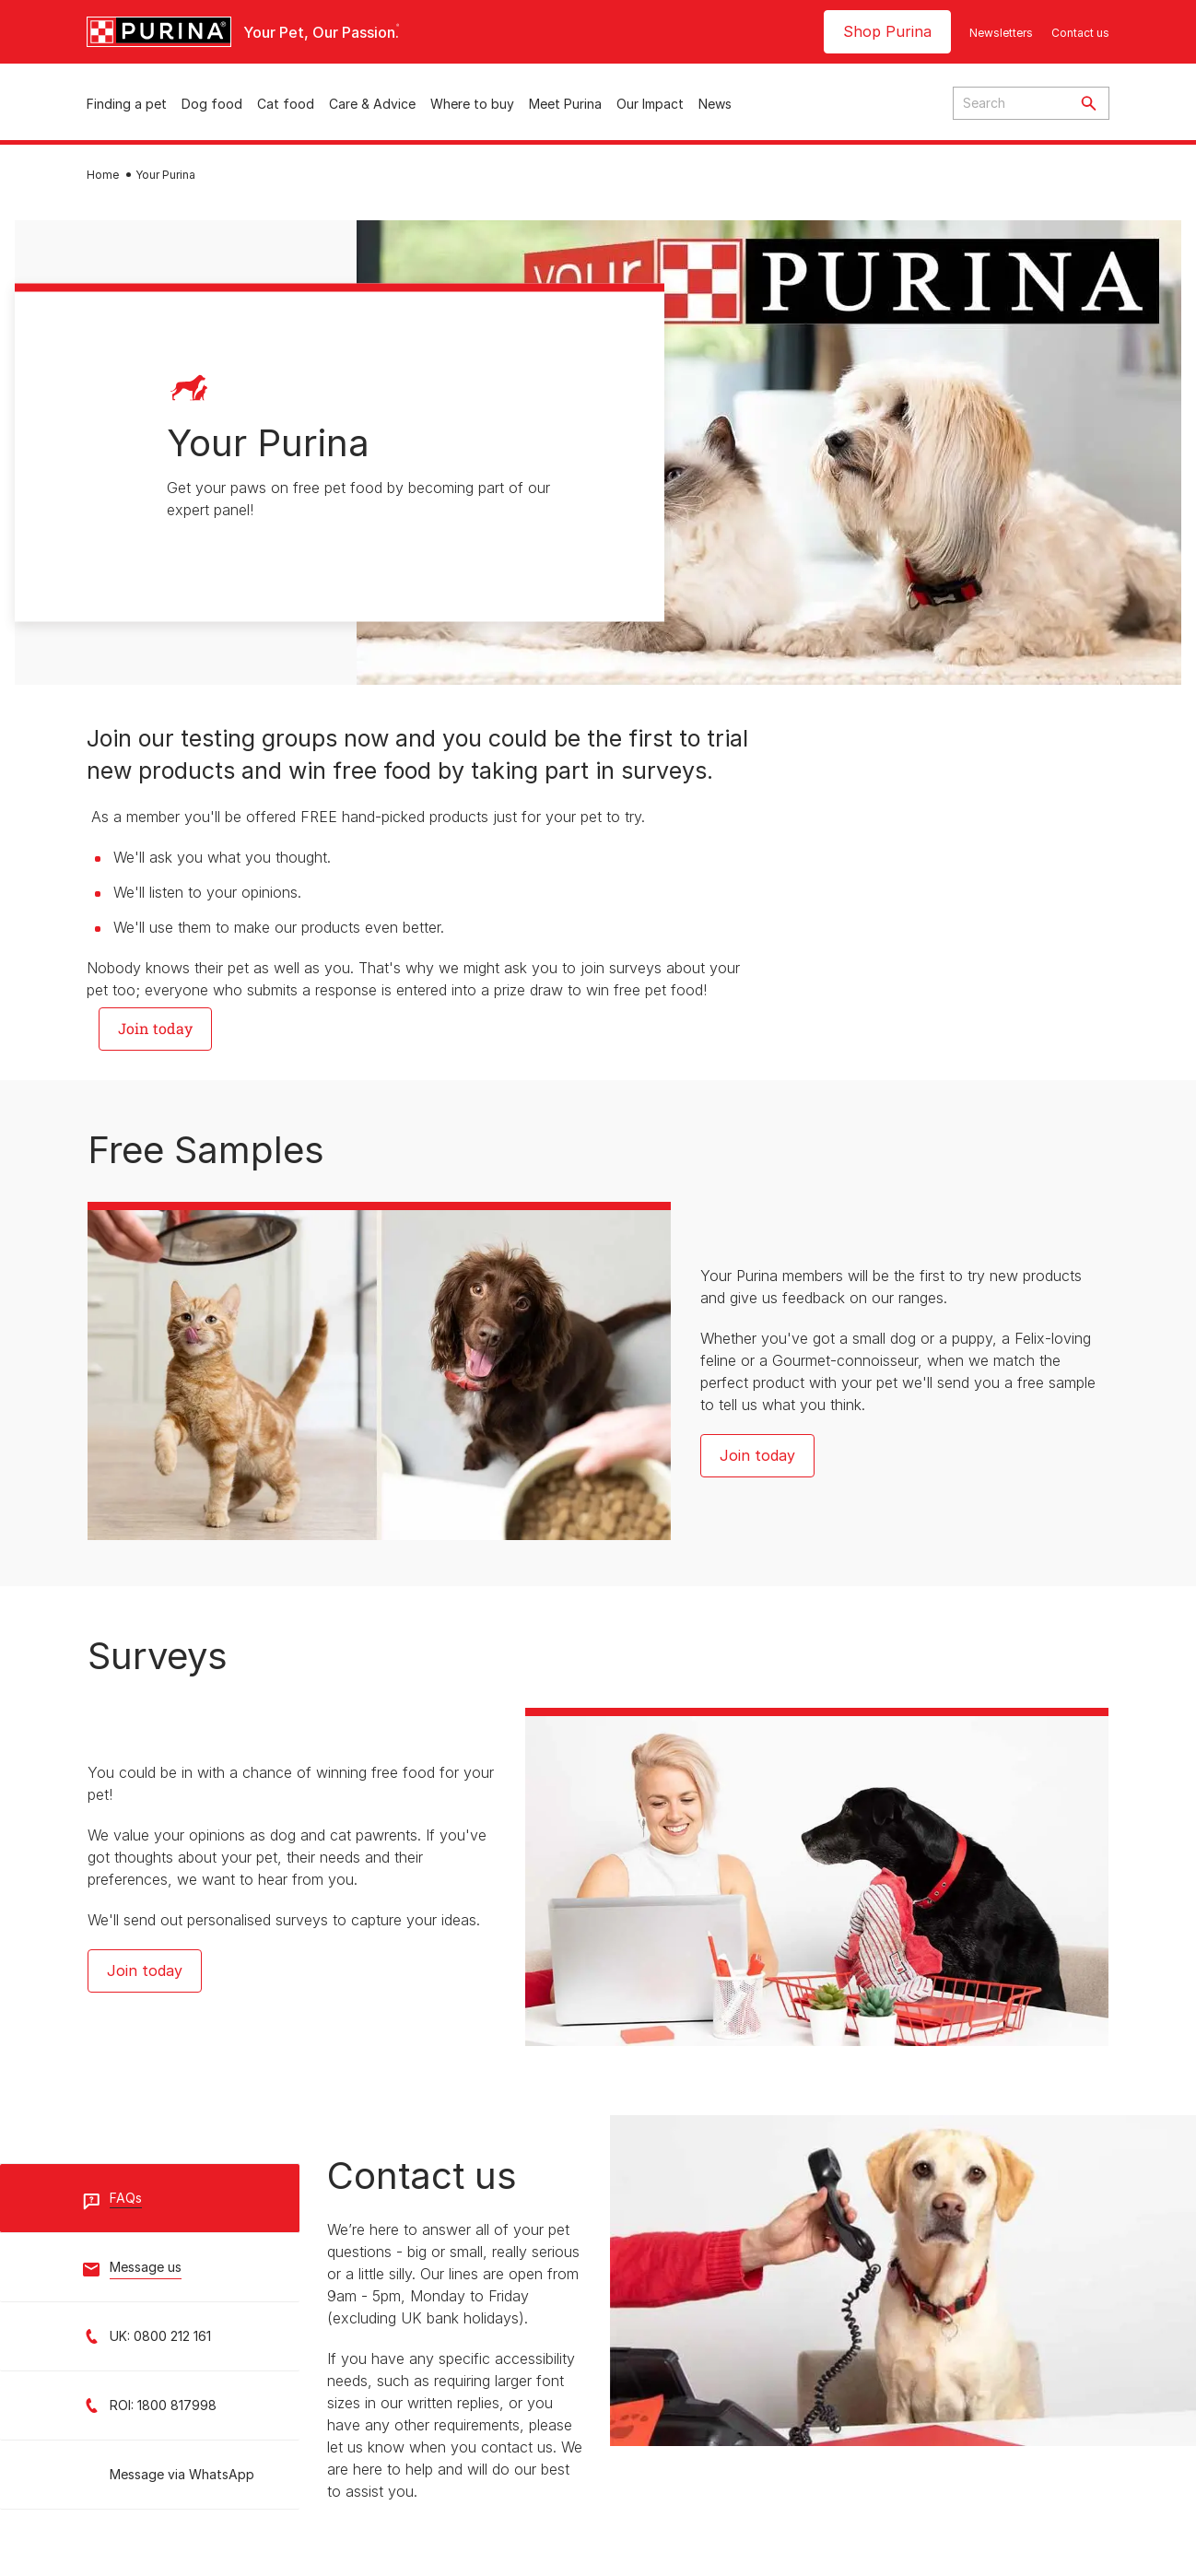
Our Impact (650, 104)
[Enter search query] (1011, 103)
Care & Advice (372, 104)
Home (103, 175)
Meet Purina (565, 104)
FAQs (126, 2197)
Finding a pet (127, 104)
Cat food (285, 104)
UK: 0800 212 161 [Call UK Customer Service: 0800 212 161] (160, 2336)
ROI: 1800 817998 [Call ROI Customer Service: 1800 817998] (163, 2405)
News (715, 104)
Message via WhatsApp (182, 2474)
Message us (146, 2267)
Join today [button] (155, 1028)
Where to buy (472, 104)
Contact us (1080, 33)
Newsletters (1001, 33)
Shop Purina (887, 31)
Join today (757, 1455)
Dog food (212, 104)
